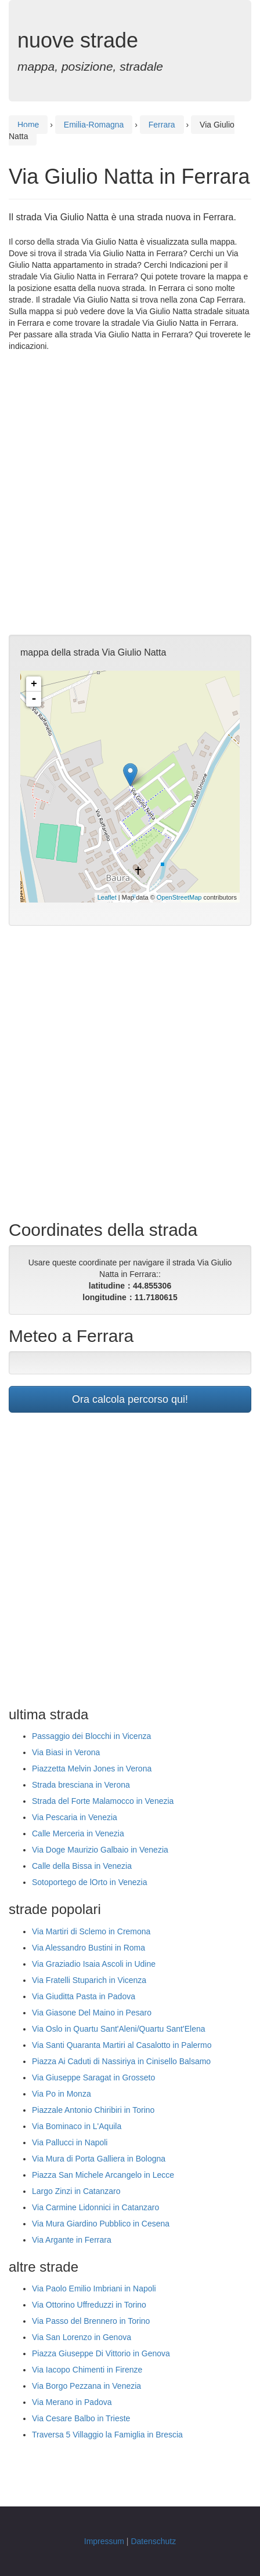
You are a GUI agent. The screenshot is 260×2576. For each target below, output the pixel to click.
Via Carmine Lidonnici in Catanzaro (95, 2207)
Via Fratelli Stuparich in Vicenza (89, 1980)
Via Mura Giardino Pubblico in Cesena (100, 2223)
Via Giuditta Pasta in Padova (83, 1996)
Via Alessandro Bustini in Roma (88, 1947)
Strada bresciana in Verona (81, 1784)
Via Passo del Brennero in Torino (91, 2321)
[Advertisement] (130, 493)
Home (28, 124)
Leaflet (107, 897)
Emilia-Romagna (94, 124)
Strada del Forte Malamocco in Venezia (103, 1801)
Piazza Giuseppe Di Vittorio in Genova (101, 2353)
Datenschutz (153, 2541)
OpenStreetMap (179, 897)
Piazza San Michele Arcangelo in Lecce (103, 2175)
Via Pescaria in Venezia (74, 1817)
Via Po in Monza (61, 2093)
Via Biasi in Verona (66, 1752)
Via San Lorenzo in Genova (81, 2337)
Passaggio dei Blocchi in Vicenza (91, 1736)
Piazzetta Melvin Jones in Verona (91, 1768)
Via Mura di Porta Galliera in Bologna (98, 2158)
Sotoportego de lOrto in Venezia (89, 1882)
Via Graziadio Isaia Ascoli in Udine (94, 1964)
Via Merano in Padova (72, 2402)
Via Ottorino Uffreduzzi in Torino (89, 2304)
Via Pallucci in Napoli (69, 2142)
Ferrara (162, 124)
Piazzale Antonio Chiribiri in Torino (93, 2110)
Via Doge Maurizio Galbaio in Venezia (100, 1849)
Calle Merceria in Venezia (78, 1833)
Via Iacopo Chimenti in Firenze (87, 2369)
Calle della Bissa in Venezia (82, 1866)
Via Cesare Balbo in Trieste (81, 2418)
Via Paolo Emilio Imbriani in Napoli (94, 2288)
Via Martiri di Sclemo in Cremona (91, 1931)
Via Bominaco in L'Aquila (76, 2126)
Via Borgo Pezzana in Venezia (86, 2386)
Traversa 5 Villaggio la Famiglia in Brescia (107, 2434)
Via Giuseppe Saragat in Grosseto (93, 2077)
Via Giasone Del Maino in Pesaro (91, 2012)
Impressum (104, 2541)
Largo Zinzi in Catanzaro (76, 2191)
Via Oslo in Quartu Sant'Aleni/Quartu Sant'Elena (118, 2028)
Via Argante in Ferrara (71, 2239)
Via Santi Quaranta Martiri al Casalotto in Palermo (121, 2045)
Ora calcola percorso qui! (130, 1399)
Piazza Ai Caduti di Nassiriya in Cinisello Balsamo (121, 2061)
